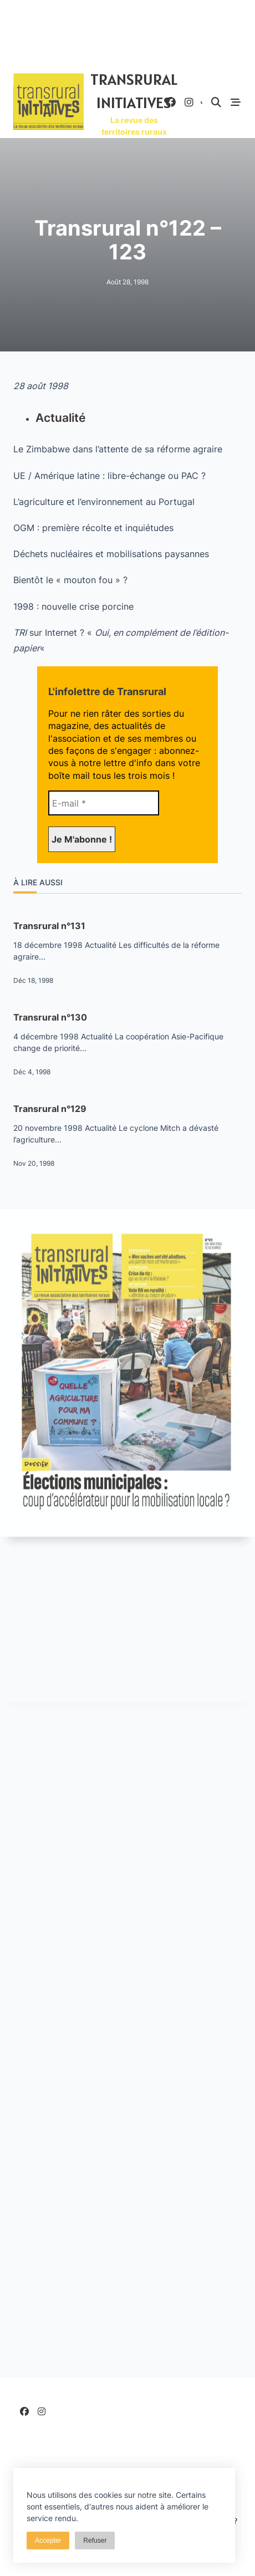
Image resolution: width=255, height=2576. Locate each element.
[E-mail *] (103, 802)
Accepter (48, 2540)
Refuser (94, 2540)
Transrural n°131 (49, 925)
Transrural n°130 (50, 1017)
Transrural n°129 (49, 1108)
